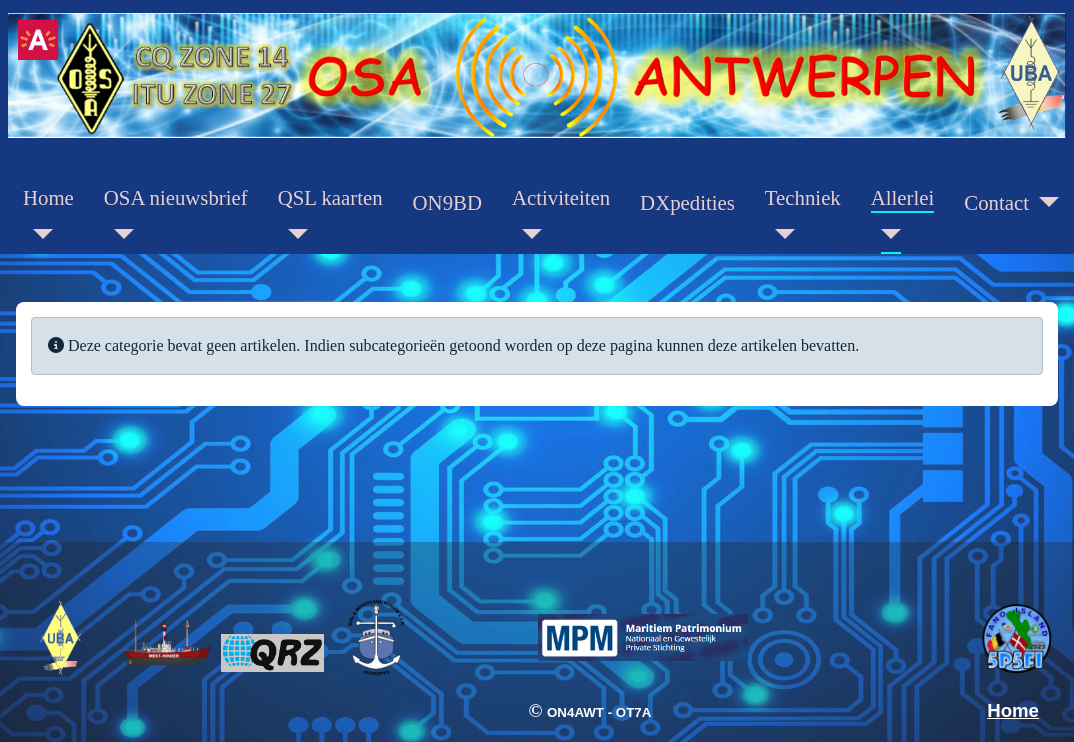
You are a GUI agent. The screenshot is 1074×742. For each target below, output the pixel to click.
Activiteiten (561, 197)
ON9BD (447, 202)
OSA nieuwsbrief (176, 197)
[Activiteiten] (527, 233)
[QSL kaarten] (293, 233)
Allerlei (903, 197)
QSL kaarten (330, 197)
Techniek (803, 197)
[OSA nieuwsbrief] (119, 233)
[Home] (38, 233)
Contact (996, 202)
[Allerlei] (886, 233)
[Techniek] (780, 233)
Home (48, 197)
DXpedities (687, 202)
